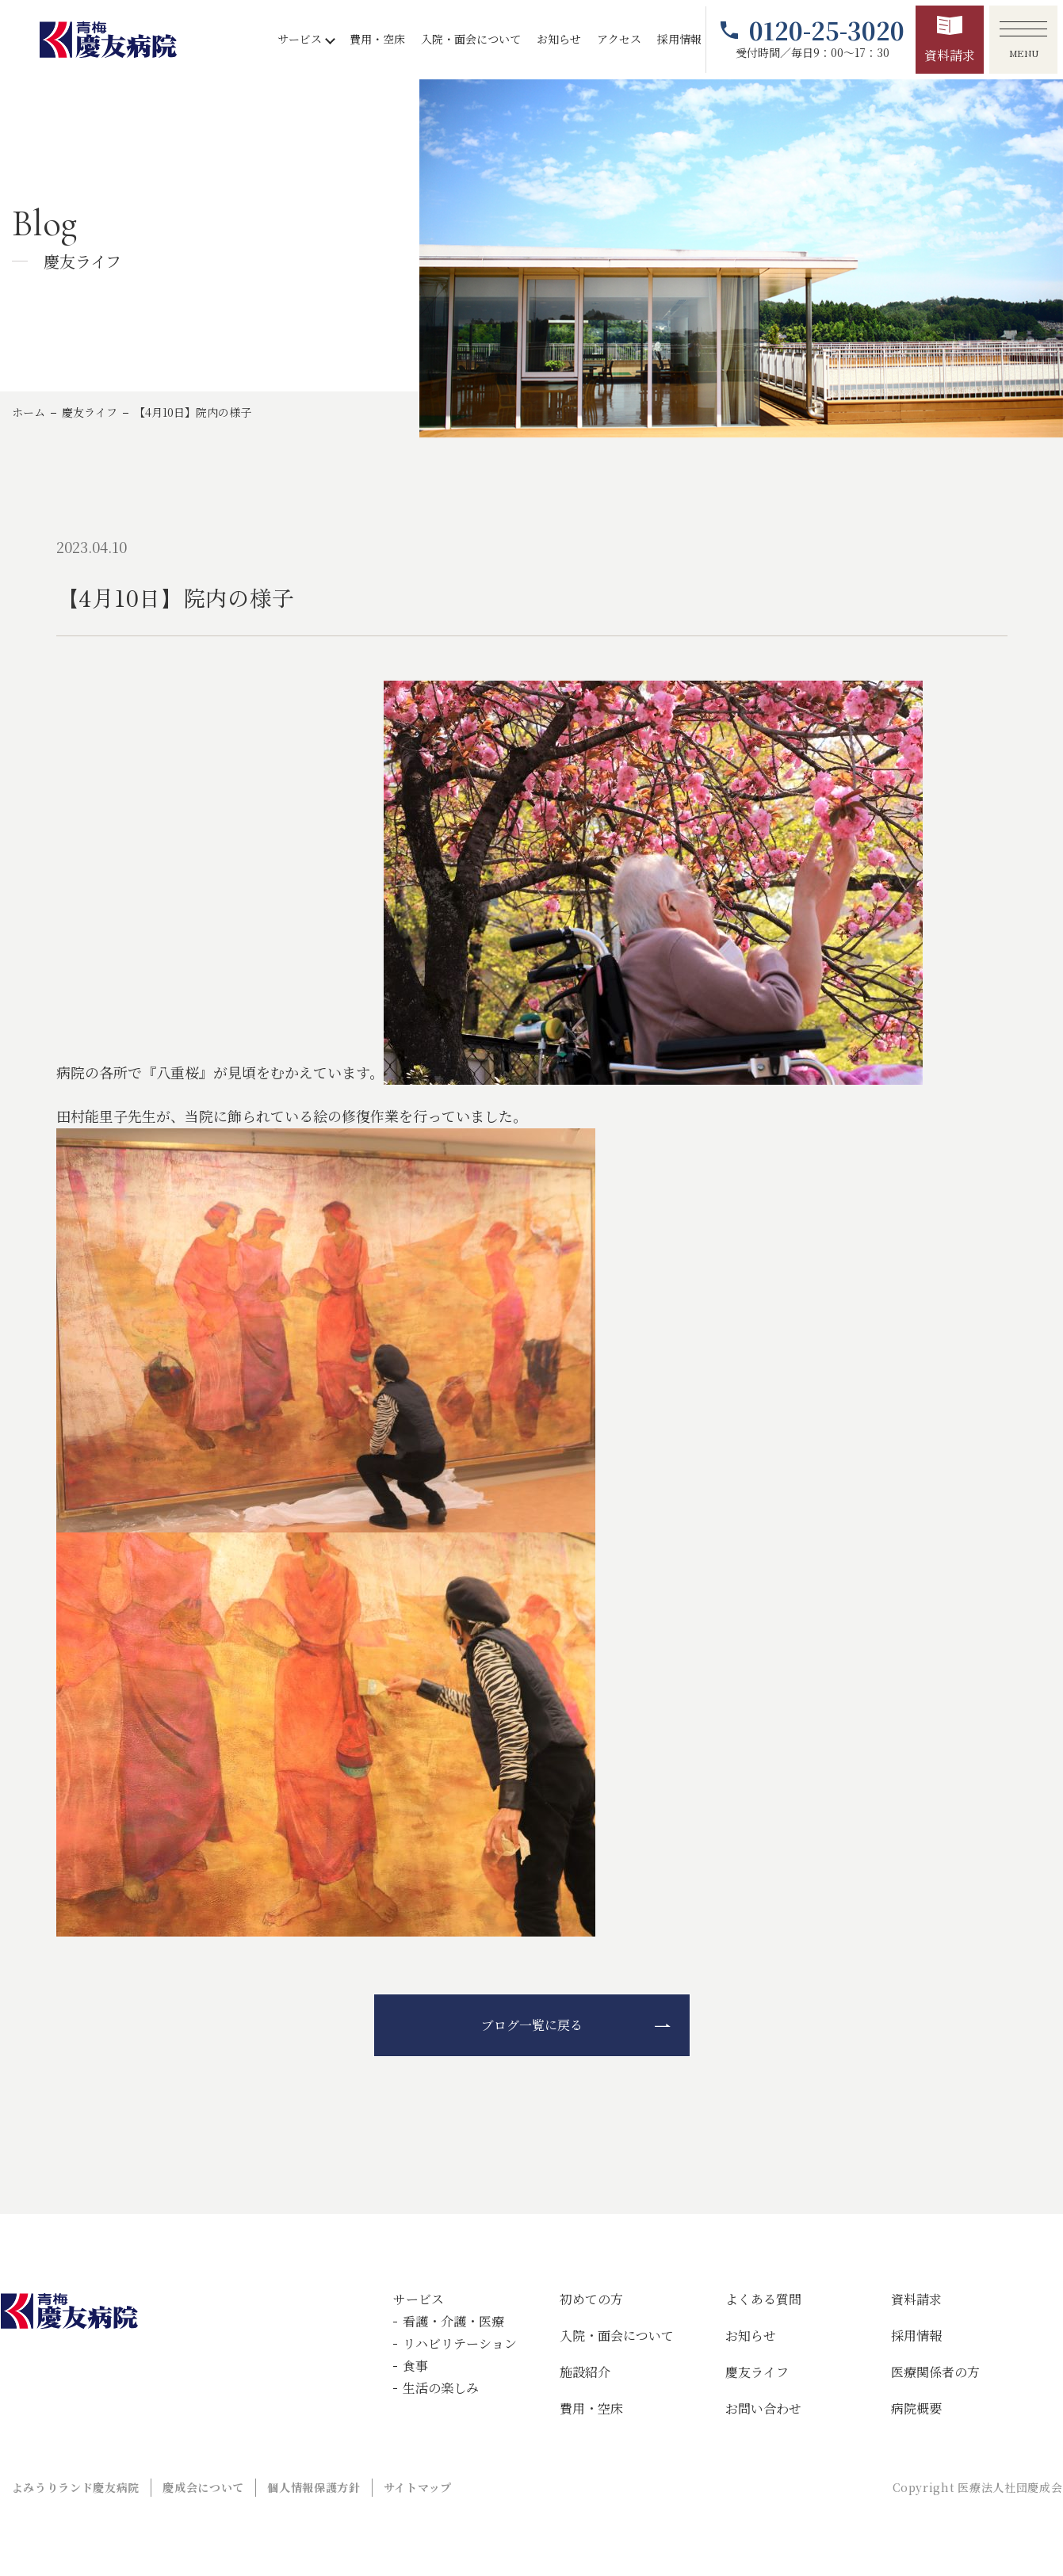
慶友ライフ (89, 412)
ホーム (28, 412)
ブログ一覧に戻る (532, 2025)
